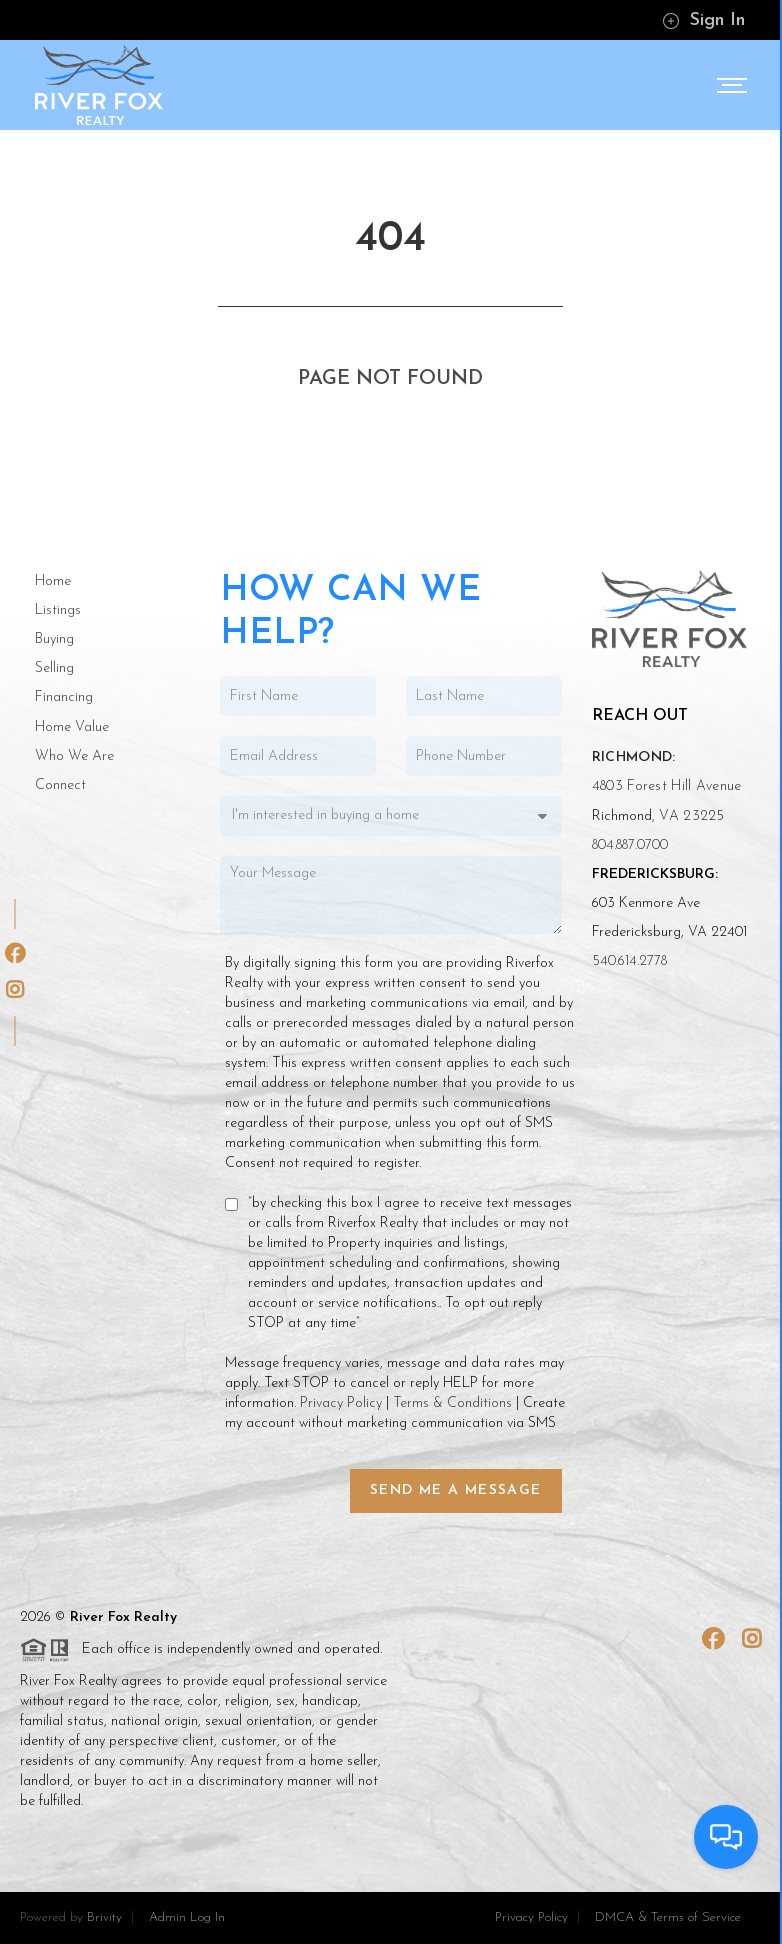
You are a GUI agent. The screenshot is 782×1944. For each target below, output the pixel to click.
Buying (54, 639)
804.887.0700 (630, 845)
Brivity (104, 1917)
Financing (64, 697)
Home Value (72, 727)
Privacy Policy (341, 1403)
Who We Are (74, 756)
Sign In (703, 20)
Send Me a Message (456, 1490)
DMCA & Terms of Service (668, 1917)
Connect (60, 785)
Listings (58, 610)
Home (53, 581)
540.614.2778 (629, 961)
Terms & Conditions (452, 1403)
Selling (54, 668)
